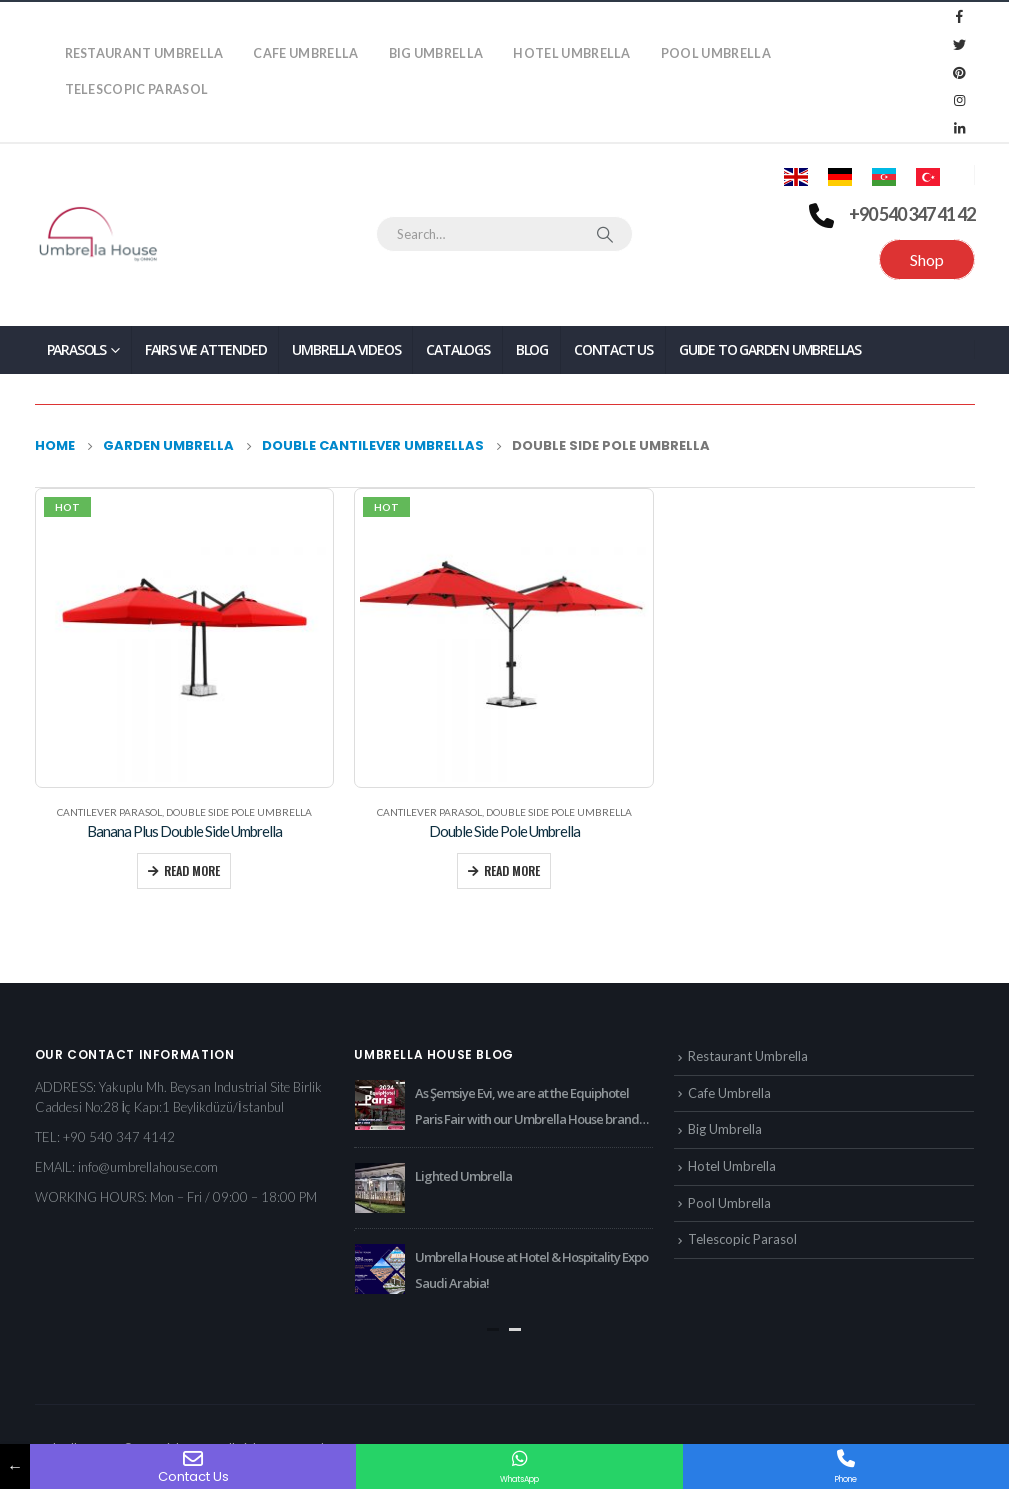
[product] (184, 637)
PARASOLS (76, 349)
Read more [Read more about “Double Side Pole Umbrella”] (512, 870)
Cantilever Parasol (109, 812)
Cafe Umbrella (305, 53)
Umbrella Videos (346, 349)
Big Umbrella (436, 53)
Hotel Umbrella (571, 53)
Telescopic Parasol (137, 89)
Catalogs (457, 349)
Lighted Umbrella (463, 1176)
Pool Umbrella (716, 53)
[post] (380, 1105)
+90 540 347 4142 (119, 1137)
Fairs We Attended (206, 349)
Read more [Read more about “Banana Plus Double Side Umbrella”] (192, 870)
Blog (532, 349)
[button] (493, 1329)
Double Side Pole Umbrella (239, 812)
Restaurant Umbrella (144, 53)
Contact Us (613, 349)
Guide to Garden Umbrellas (770, 349)
